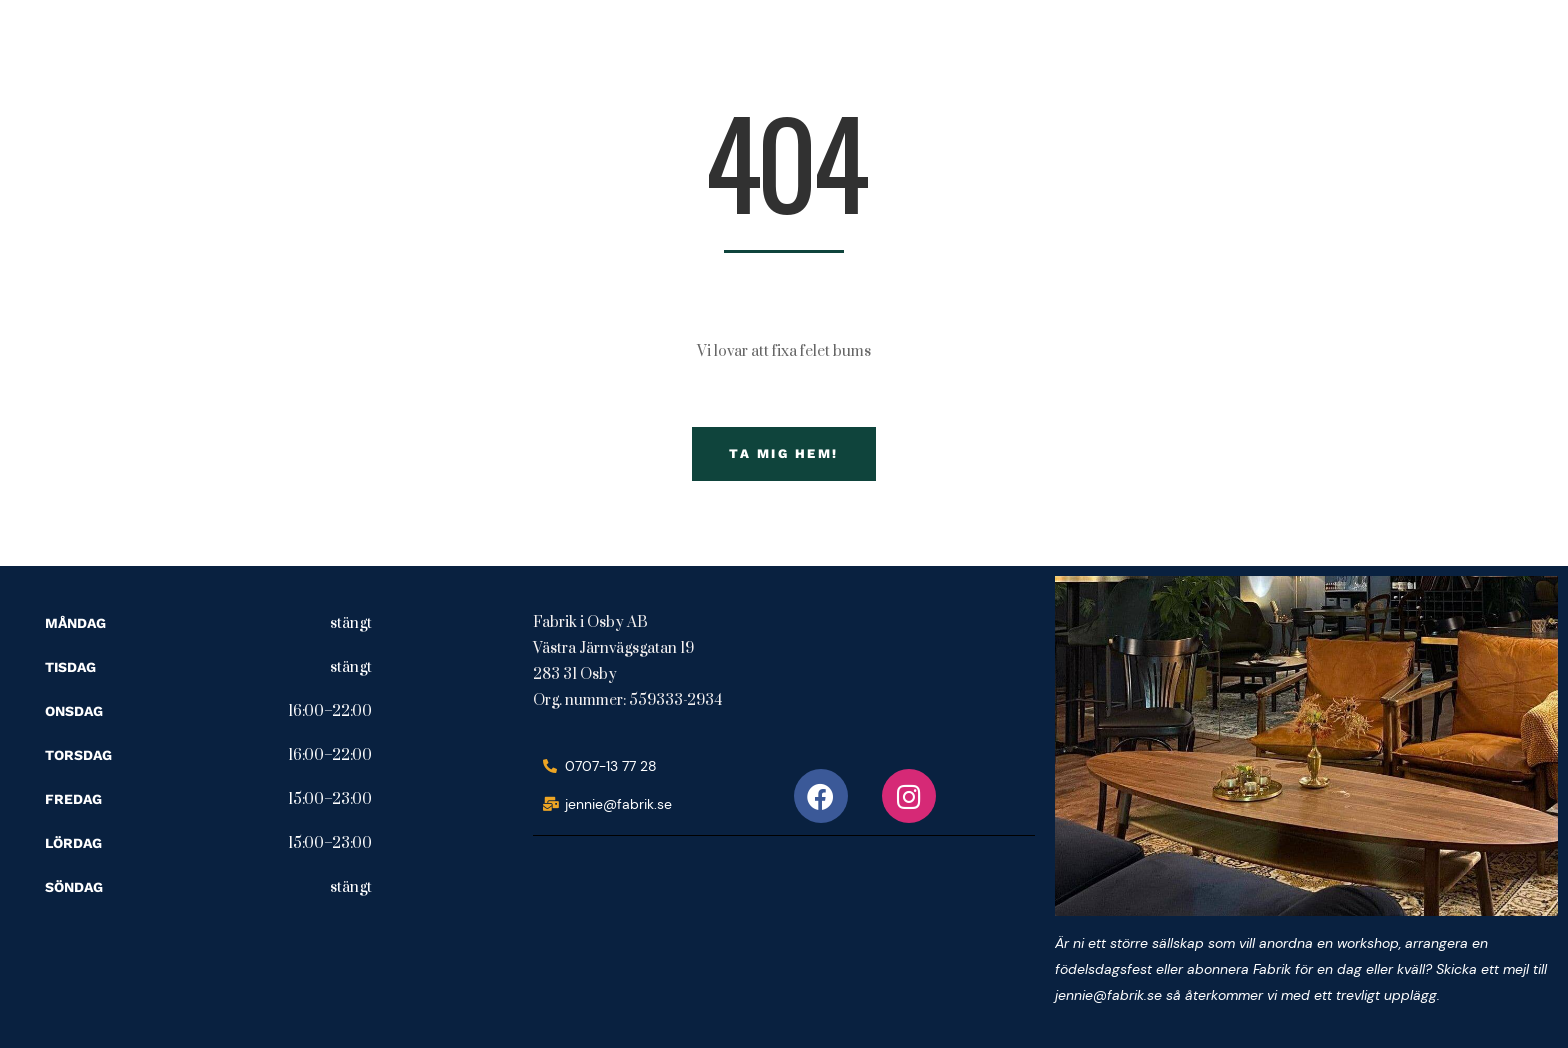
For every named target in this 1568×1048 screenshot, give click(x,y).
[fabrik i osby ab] (683, 932)
